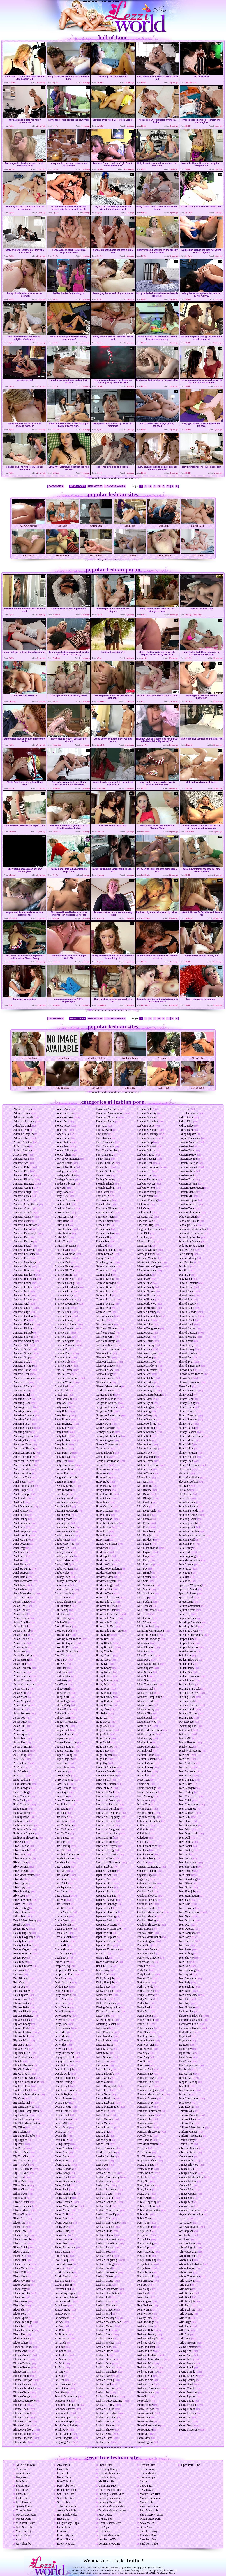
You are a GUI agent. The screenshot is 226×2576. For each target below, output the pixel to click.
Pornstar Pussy (145, 2114)
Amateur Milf (21, 1291)
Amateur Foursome (24, 1253)
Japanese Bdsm (105, 1887)
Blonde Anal (20, 2350)
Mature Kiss (144, 1373)
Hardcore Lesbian (106, 1572)
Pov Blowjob (144, 2135)
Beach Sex (19, 1924)
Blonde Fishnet (22, 2413)
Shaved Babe (186, 1295)
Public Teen (144, 2218)
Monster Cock (145, 1692)
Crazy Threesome (65, 1800)
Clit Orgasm (62, 1614)
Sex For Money (188, 1258)
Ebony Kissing (63, 2197)
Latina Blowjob (105, 2073)
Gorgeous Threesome (108, 1415)
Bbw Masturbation (24, 1874)
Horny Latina (103, 1676)
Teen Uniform (187, 2007)
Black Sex (19, 2305)
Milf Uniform (145, 1618)
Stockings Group (188, 1630)
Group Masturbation (107, 1460)
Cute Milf (60, 1899)
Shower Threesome (190, 1382)
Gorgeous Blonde (106, 1398)
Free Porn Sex (148, 2539)
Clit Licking (62, 1609)
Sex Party (184, 1266)
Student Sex (185, 1672)
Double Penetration (66, 2090)
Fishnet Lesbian (105, 1162)
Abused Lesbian (22, 1109)
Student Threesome (190, 1676)
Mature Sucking (146, 1456)
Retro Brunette (145, 2413)
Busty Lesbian (63, 1440)
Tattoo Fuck (185, 1729)
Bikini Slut (19, 2197)
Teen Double (186, 1841)
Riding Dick (186, 1121)
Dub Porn (163, 524)
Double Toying (63, 2094)
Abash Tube (197, 1057)
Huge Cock (102, 1725)
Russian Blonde (188, 1158)
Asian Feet (19, 1651)
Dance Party (62, 1961)
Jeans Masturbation (107, 1961)
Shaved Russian (188, 1353)
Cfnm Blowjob (63, 1489)
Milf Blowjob (145, 1498)
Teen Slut (184, 1961)
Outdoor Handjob (147, 1908)
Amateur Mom (21, 1295)
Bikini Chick (20, 2189)
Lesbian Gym (104, 2284)
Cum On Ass (62, 1821)
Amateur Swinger (23, 1365)
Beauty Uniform (22, 1965)
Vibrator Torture (188, 2152)
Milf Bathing (144, 1485)
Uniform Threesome (190, 2135)
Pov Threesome (146, 2156)
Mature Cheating (147, 1311)
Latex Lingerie (104, 2044)
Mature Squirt (145, 1444)
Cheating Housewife (66, 1510)
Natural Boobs (145, 1754)
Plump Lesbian (145, 2044)
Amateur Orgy (21, 1311)
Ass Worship (20, 1771)
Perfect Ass (143, 1982)
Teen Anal (184, 1754)
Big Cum (18, 2098)
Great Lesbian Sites (109, 2522)
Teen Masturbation (189, 1912)
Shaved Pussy (186, 1349)
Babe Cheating (21, 1796)
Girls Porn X (147, 2526)
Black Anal (19, 2218)
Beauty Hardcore (23, 1945)
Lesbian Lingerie (106, 2309)
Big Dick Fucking (23, 2119)
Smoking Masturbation (192, 1535)
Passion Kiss (144, 1978)
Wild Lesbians (187, 2309)
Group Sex (102, 1465)
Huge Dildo (102, 1734)
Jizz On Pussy (104, 1965)
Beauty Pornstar (22, 1953)
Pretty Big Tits (145, 2164)
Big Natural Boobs (24, 2135)
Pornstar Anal (145, 2069)
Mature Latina (145, 1382)
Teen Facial (185, 1845)
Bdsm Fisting (21, 1908)
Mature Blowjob (146, 1303)
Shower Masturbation (191, 1373)
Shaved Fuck (186, 1324)
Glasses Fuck (103, 1382)
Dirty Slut (60, 2044)
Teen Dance (185, 1821)
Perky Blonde (145, 1986)
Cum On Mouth (64, 1825)
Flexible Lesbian (105, 1187)
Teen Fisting (186, 1870)
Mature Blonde (145, 1299)
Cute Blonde (62, 1874)
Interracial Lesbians (107, 1833)
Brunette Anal (63, 1249)
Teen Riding (186, 1953)
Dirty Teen (61, 2048)
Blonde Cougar (22, 2396)
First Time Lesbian (107, 1150)
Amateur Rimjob (23, 1332)
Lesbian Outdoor (105, 2367)
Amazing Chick (22, 1419)
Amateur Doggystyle (25, 1233)
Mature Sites (147, 2502)
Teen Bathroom (187, 1771)
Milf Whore (144, 1622)
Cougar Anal (62, 1725)
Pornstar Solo (145, 2123)
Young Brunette (188, 2375)
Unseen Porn (62, 1057)
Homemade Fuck (106, 1609)
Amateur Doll (21, 1237)
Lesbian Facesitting (107, 2243)
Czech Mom (62, 1949)
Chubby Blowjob (64, 1543)
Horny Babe (103, 1634)
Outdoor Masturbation (150, 1912)
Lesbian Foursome (106, 2272)
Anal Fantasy (21, 1510)
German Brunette (106, 1287)
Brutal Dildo (62, 1390)
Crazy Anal (61, 1771)
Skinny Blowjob (188, 1415)
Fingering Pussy (105, 1121)
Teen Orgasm (186, 1920)
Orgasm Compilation (149, 1866)
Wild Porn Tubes (96, 1057)
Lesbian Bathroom (106, 2189)
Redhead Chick (146, 2342)
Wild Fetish (185, 2305)
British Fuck (62, 1224)
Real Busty (143, 2284)
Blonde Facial (21, 2408)
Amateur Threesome (25, 1378)
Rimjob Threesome (190, 1138)
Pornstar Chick (145, 2081)
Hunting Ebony (107, 2477)
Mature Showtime (150, 2498)
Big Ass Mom (21, 2040)
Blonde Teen (62, 1146)
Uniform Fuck (187, 2123)
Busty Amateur (63, 1398)
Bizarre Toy (20, 2214)
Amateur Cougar (23, 1208)
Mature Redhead (146, 1423)
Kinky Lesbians (105, 1990)
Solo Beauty (186, 1547)
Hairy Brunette (104, 1494)
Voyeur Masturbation (191, 2214)
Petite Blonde (145, 2015)
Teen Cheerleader (189, 1796)
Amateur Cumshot (23, 1216)
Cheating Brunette (65, 1502)
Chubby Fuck (62, 1547)
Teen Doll (184, 1837)
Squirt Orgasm (187, 1609)
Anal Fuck (19, 1527)
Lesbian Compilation (108, 2222)
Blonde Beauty (22, 2367)
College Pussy (63, 1709)
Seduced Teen (187, 1249)
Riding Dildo (186, 1125)
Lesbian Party (104, 2375)
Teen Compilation (189, 1804)
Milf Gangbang (146, 1531)
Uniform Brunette (189, 2114)
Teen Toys (184, 2003)
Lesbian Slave (104, 2437)
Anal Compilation (23, 1485)
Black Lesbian (21, 2264)
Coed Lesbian (62, 1676)
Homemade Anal (105, 1601)
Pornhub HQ (62, 554)
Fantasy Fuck (62, 2313)
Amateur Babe (21, 1166)
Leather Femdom (106, 2152)
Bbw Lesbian (21, 1866)
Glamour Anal (104, 1353)
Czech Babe (61, 1916)
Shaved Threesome (189, 1365)
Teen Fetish (185, 1858)
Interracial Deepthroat (108, 1812)
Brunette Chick (63, 1291)
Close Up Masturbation (68, 1638)
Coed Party (61, 1680)
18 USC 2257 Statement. (157, 2573)
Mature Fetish (145, 1340)
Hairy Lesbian (104, 1518)
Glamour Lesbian (106, 1361)
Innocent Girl (103, 1779)
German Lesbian (105, 1299)
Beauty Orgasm (22, 1949)
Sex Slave (184, 1270)
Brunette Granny (64, 1320)
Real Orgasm (144, 2301)
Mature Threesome (148, 1465)
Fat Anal (59, 2321)
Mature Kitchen (146, 1378)
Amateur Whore (22, 1386)
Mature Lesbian (146, 1386)
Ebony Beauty (63, 2164)
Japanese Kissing (106, 1916)
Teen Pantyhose (188, 1932)
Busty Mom (61, 1448)
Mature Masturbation (149, 1394)
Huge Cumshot (104, 1729)
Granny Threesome (107, 1444)
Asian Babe (20, 1614)
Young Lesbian (187, 2404)
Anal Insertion (21, 1535)
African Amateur (23, 1142)
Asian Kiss (19, 1672)
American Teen (22, 1477)
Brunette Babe (63, 1258)
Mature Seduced (146, 1431)
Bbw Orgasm (21, 1883)
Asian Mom (20, 1696)
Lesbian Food (104, 2268)
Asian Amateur (22, 1601)
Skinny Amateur (188, 1390)
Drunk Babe (62, 2102)
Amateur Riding (22, 1328)
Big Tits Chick (21, 2156)
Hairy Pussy (103, 1535)
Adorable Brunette (24, 1121)
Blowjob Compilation (67, 1158)
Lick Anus (143, 1204)
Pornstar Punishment (149, 2110)
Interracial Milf (105, 1837)
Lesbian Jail (103, 2297)
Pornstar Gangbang (148, 2090)
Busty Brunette (63, 1423)
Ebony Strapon (63, 2239)
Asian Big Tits (21, 1622)
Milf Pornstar (145, 1564)
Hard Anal (102, 1547)
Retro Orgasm (145, 2442)
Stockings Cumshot (190, 1622)
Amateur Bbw (21, 1171)
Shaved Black (186, 1307)
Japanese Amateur (106, 1870)
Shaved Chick (187, 1320)
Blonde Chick (21, 2392)
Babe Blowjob (21, 1787)
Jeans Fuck (102, 1957)
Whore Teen (186, 2272)
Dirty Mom (61, 2036)
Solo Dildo (185, 1551)
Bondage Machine (65, 1175)
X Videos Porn (148, 2535)
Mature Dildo (145, 1324)
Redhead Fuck (145, 2350)
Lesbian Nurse (104, 2346)
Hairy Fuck (102, 1502)
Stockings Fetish (188, 1626)
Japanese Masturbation (109, 1928)
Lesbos (144, 2481)
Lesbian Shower (105, 2429)
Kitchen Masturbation (108, 2011)
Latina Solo (102, 2135)
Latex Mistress (104, 2048)
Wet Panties (185, 2235)
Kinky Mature (104, 1994)
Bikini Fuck (20, 2193)
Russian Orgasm (188, 1200)
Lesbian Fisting (105, 2264)
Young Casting (187, 2379)
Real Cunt (143, 2292)
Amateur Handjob (23, 1270)
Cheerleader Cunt (65, 1531)
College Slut (62, 1713)
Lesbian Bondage (106, 2201)
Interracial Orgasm (106, 1845)
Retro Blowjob (145, 2408)
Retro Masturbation (148, 2425)
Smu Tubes (63, 2502)
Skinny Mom (186, 1448)
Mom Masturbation (148, 1663)
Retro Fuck (143, 2417)
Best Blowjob (21, 1978)
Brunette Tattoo (63, 1369)
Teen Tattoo (185, 1990)
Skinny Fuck (186, 1423)
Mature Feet (144, 1336)
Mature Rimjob (146, 1427)
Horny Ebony (104, 1667)
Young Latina (186, 2400)
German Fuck (104, 1295)
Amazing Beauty (23, 1407)
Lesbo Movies (148, 2473)
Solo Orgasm (186, 1564)
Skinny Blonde (187, 1411)
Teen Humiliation (189, 1895)
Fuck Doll (101, 1245)
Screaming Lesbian (190, 1237)
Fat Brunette (62, 2338)
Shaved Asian (186, 1291)
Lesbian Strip (145, 1142)
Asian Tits (19, 1742)
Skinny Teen (186, 1460)
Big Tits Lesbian (22, 2168)
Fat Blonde (61, 2334)
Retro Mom (144, 2437)
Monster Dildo (145, 1701)
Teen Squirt (185, 1974)
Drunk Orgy (61, 2127)
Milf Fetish (143, 1523)
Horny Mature (104, 1680)
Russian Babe (186, 1150)
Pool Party (143, 2057)
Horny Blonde (104, 1643)
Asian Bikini (20, 1626)
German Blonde (105, 1278)
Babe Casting (21, 1792)
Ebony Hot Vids (66, 2543)
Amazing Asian (22, 1398)
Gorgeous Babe (105, 1394)
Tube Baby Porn (66, 2506)
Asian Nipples (21, 1701)
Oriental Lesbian (146, 1883)
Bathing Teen (21, 1821)
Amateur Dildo (22, 1229)
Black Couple (21, 2251)
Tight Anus (185, 2040)
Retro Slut (184, 1109)
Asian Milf (19, 1692)
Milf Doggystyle (146, 1510)
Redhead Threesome (149, 2388)
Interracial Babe (105, 1796)
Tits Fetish (185, 2069)
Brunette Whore (64, 1382)
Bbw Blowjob (21, 1845)
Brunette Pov (62, 1349)
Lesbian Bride (104, 2206)
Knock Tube (197, 1086)
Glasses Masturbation (108, 1386)
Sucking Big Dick (189, 1692)
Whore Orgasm (187, 2268)
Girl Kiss (101, 1320)
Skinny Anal (186, 1394)
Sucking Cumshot (189, 1705)
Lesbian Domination (107, 2239)
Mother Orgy (144, 1738)
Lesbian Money (105, 2338)
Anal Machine (21, 1539)
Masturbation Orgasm (149, 1266)
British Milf (61, 1237)
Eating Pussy (62, 2143)
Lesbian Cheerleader (108, 2210)
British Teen (62, 1241)
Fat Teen (59, 2379)
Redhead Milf (145, 2363)
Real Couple (144, 2288)
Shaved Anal (186, 1287)
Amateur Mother (23, 1299)
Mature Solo (144, 1440)
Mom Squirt (144, 1680)
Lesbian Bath (103, 2185)
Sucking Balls (187, 1684)
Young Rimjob (187, 2408)
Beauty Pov (20, 1957)
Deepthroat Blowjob (66, 1970)
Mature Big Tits (146, 1295)
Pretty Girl (143, 2181)
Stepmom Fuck (187, 1618)
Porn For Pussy (148, 2531)
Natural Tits (144, 1775)
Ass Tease (19, 1767)
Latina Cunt (103, 2081)
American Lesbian (23, 1460)
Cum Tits (60, 1850)
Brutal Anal (61, 1386)
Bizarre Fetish (21, 2201)
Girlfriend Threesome (108, 1349)
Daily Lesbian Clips (109, 2489)
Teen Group (185, 1887)
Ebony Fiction (65, 2539)
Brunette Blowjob (65, 1278)
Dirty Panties (62, 2040)
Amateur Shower (23, 1336)
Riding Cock (186, 1117)
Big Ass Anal (20, 1999)
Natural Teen (144, 1771)
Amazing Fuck (21, 1423)
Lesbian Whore (146, 1187)
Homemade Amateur (108, 1597)
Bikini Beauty (21, 2185)
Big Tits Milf (20, 2172)
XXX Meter (147, 2522)
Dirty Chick (61, 2019)
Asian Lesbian (21, 1676)
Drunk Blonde (63, 2106)
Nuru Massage (145, 1796)
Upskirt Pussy (187, 2139)
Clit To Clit (61, 1622)
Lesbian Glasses (105, 2276)
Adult (28, 1086)
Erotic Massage (63, 2264)
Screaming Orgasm (190, 1241)
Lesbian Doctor (105, 2235)
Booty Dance (62, 1191)
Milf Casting (144, 1502)
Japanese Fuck (104, 1908)
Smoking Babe (187, 1502)
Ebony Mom (62, 2218)
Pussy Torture (145, 2272)
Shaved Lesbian (188, 1332)
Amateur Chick (22, 1195)
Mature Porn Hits (150, 2493)
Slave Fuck (185, 1469)
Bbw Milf (19, 1879)
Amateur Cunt (21, 1220)
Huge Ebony (103, 1738)
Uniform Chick (187, 2119)
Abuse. (172, 2573)
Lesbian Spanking (147, 1121)
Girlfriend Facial (105, 1332)
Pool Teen (143, 2065)
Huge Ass (101, 1717)
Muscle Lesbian (146, 1746)
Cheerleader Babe (65, 1527)
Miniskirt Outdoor (147, 1634)
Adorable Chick (22, 1125)
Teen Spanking (187, 1970)
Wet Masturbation (189, 2226)
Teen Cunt (184, 1816)
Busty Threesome (65, 1465)
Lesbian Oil (102, 2355)
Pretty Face (143, 2177)
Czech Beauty (63, 1920)
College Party (62, 1705)
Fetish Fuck (61, 2429)
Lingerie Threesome (148, 1229)
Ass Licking (20, 1763)
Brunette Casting (64, 1282)
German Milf (103, 1307)
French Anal (103, 1224)
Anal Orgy (19, 1547)
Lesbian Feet (103, 2251)
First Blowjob (104, 1129)
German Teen (103, 1311)
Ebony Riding (63, 2230)
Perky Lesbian (145, 1994)
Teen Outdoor (186, 1928)
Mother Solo (144, 1742)
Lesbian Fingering (106, 2259)
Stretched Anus (187, 1651)
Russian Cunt (186, 1175)
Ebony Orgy (62, 2226)
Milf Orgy (143, 1556)
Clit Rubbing (62, 1618)
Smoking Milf (187, 1539)
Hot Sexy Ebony (107, 2469)
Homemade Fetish (106, 1605)
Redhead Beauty (146, 2334)
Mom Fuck (143, 1659)
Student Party (186, 1667)
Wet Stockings (187, 2243)
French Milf (103, 1237)
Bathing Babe (21, 1816)
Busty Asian (62, 1407)
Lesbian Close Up (106, 2214)
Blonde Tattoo (63, 1142)
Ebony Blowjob (64, 2168)
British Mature (63, 1233)
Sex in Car (185, 1274)
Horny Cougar (104, 1655)
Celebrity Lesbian (65, 1485)
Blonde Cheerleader (24, 2388)
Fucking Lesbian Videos (112, 2498)
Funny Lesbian (104, 1253)
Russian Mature (188, 1191)
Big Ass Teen (21, 2048)
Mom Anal (143, 1643)
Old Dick (142, 1841)
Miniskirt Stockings (148, 1638)
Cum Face (60, 1812)
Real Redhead (145, 2305)
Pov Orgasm (144, 2152)
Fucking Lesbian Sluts (111, 2493)
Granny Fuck (103, 1423)
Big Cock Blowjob (24, 2077)
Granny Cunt (103, 1419)
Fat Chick (60, 2342)
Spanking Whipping (190, 1585)
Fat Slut (59, 2375)
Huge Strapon (104, 1754)
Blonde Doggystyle (24, 2400)
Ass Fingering (21, 1750)
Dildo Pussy (62, 1986)
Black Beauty (21, 2235)
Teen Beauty (186, 1775)
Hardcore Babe (104, 1560)
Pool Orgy (143, 2052)
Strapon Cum (186, 1638)
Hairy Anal (102, 1473)
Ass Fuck (18, 1758)
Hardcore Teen (104, 1593)
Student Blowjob (188, 1659)
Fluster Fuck (197, 524)
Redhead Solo (145, 2379)
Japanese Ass (103, 1879)
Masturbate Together (149, 1262)
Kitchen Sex (103, 2015)
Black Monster (21, 2280)
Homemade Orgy (106, 1622)
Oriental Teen (145, 1887)
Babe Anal (19, 1775)
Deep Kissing (62, 1965)
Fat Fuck (60, 2346)
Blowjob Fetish (63, 1162)
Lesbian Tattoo (145, 1154)
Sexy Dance (185, 1278)
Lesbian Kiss (103, 2301)
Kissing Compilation (108, 2007)
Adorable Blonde (23, 1117)
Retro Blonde (145, 2404)
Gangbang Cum (105, 1262)
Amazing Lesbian (23, 1427)
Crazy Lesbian (63, 1787)
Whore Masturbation (190, 2264)
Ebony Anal (61, 2152)
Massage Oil (144, 1245)
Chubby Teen (62, 1576)
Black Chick (20, 2247)
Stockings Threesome (191, 1634)
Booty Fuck (61, 1195)
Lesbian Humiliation (108, 2292)
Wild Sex (184, 2330)
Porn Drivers (130, 554)
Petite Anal (143, 2007)
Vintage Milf (186, 2185)
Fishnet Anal (103, 1158)
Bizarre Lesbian (22, 2206)
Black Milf (19, 2272)
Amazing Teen (21, 1440)
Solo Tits (184, 1576)
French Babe (103, 1229)
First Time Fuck (105, 1146)
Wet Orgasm (186, 2230)
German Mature (105, 1303)
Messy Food (144, 1477)
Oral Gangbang (146, 1858)
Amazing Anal (21, 1394)
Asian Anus (20, 1609)
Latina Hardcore (105, 2098)
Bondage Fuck (63, 1171)
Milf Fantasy (144, 1518)
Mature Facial (145, 1332)
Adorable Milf (21, 1129)
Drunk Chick (62, 2114)
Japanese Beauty (105, 1891)
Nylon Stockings (146, 1816)
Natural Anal (144, 1750)
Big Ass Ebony (22, 2023)
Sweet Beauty (186, 1721)
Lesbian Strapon (146, 1138)
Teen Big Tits (186, 1779)
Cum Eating (61, 1808)
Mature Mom (145, 1398)
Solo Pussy (185, 1568)
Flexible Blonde (105, 1183)
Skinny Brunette (188, 1419)
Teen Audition (187, 1763)
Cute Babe (61, 1870)
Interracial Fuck (105, 1825)
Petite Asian (144, 2011)
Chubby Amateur (64, 1535)
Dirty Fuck (61, 2023)
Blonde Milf (20, 2442)
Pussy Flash (144, 2230)
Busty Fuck (61, 1431)
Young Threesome (189, 2429)
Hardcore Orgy (104, 1585)
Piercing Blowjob (147, 2036)
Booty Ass (60, 1187)
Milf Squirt (143, 1589)
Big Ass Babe (21, 2007)
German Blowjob (106, 1282)
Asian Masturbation (24, 1684)
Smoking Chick (188, 1518)
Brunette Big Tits (64, 1270)
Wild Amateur (187, 2280)
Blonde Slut (61, 1129)
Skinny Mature (187, 1440)
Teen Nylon (185, 1916)
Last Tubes (28, 554)
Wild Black (185, 2297)
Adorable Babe (22, 1113)
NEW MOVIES (95, 486)
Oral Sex (142, 1862)
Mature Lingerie (146, 1390)
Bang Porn (130, 524)
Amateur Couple (22, 1212)
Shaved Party (186, 1344)
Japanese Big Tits (106, 1895)
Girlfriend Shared (106, 1344)
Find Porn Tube (149, 2543)
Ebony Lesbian (63, 2201)
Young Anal (185, 2350)
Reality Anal (144, 2309)
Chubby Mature (64, 1560)
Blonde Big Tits (22, 2371)
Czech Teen (61, 1957)
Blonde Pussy (62, 1125)
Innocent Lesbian (106, 1783)
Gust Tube (130, 1086)
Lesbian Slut (103, 2442)
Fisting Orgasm (105, 1179)
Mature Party (144, 1415)
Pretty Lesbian (145, 2185)
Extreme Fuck (63, 2288)
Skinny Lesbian (188, 1431)
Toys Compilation (189, 2098)
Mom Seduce (145, 1672)
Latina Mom (103, 2114)
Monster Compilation (149, 1696)
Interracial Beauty (106, 1800)
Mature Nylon (145, 1402)
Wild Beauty (186, 2292)
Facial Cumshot (64, 2301)
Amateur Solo (21, 1344)
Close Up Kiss (63, 1634)
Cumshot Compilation (67, 1854)
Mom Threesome (147, 1684)
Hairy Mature (104, 1527)
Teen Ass (184, 1758)
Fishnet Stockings (106, 1171)
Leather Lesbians (106, 2156)
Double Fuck (62, 2086)
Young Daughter (188, 2392)
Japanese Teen (104, 1945)
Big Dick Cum (21, 2114)
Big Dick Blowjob (23, 2106)
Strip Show (185, 1655)
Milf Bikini (143, 1494)
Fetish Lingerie (63, 2437)
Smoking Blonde (188, 1510)
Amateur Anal (21, 1158)
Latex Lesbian (104, 2040)
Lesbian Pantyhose (106, 2371)
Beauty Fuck (20, 1941)
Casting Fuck (62, 1473)
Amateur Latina (22, 1282)
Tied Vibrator (186, 2032)
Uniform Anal (187, 2110)
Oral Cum (143, 1850)
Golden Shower (105, 1390)
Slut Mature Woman (151, 2514)
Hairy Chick (103, 1498)
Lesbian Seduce (105, 2421)
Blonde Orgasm (64, 1113)
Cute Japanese (63, 1887)
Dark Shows (64, 2526)
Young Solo (185, 2421)
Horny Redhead (105, 1701)
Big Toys (18, 2177)
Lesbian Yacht (145, 1195)
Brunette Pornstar (65, 1344)
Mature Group (145, 1357)
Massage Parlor (146, 1253)
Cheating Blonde (64, 1498)
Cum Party (61, 1841)
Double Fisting (63, 2081)
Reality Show (145, 2313)
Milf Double (144, 1514)
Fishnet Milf (103, 1166)
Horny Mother (104, 1692)
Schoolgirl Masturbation (193, 1229)
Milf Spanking (145, 1585)
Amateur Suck (21, 1361)
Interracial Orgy (105, 1850)
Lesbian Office (104, 2350)
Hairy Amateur (104, 1469)
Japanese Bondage (106, 1903)
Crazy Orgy (61, 1792)
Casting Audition (64, 1469)
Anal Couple (20, 1489)
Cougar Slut (61, 1738)
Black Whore (21, 2342)
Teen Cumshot (187, 1812)
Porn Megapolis (149, 2510)
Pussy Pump (144, 2255)
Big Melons (20, 2131)
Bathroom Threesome (25, 1837)
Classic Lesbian (64, 1593)
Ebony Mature (63, 2210)
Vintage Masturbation (191, 2177)
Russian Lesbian (188, 1183)
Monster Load (145, 1705)
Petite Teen (143, 2032)
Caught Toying (63, 1481)
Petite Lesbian (145, 2028)
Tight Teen (185, 2061)
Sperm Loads (186, 1597)
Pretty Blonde (145, 2168)
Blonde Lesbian (22, 2433)
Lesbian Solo (144, 1109)
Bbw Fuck (19, 1854)
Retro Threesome (188, 1113)
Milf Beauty (144, 1489)
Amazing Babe (22, 1402)
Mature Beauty (145, 1287)
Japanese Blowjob (106, 1899)
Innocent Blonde (105, 1771)
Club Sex (60, 1663)
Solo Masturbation (189, 1560)
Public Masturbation (149, 2210)
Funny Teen (102, 1258)
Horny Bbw (102, 1638)
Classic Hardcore (64, 1589)
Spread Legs (186, 1601)
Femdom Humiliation (67, 2404)
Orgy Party (143, 1879)
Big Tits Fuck (21, 2164)
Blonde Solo (62, 1133)
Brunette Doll (62, 1307)
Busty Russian (63, 1456)
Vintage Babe (186, 2160)
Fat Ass (59, 2326)
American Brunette (24, 1452)
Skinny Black (186, 1407)
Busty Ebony (62, 1427)
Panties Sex (144, 1945)
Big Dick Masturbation (26, 2123)
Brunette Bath (63, 1262)
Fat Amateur (62, 2317)
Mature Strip (144, 1452)
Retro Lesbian (145, 2421)
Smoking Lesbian (189, 1531)
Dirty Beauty (62, 2007)
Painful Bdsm (145, 1928)
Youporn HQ (163, 1057)
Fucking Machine (106, 1249)
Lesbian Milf (103, 2330)
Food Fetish (103, 1191)
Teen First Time (188, 1866)
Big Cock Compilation (26, 2081)
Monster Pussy (145, 1709)
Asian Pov (19, 1717)
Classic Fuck (62, 1585)
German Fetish (104, 1291)
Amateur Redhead (23, 1324)
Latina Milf (102, 2110)
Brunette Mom (63, 1336)
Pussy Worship (145, 2276)
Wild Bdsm (185, 2288)
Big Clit (17, 2061)
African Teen (20, 1154)
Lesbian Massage (106, 2317)
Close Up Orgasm (65, 1643)
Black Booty (20, 2243)
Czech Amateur (63, 1912)
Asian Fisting (21, 1659)
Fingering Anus (63, 2442)
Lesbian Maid (104, 2313)
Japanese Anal (104, 1874)
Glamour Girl (104, 1357)
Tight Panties (186, 2052)
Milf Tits (142, 1614)
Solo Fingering (187, 1556)
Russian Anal (186, 1146)
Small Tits (184, 1498)
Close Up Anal (63, 1626)
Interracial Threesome (108, 1862)
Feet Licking (62, 2388)
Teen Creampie (187, 1808)
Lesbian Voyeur (146, 1183)
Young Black (186, 2367)
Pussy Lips (143, 2247)
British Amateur (64, 1216)
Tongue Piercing (188, 2081)
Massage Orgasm (147, 1249)
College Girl (62, 1696)
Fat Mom (60, 2367)
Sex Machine (186, 1262)
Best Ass (18, 1974)
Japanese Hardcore (106, 1912)
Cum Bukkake (63, 1804)
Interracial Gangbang (108, 1829)
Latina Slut (102, 2131)
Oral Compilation (147, 1845)
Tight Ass (184, 2044)
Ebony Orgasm (63, 2222)
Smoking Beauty (188, 1506)
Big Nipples (20, 2139)
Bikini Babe (20, 2181)
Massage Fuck (145, 1241)
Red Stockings (145, 2321)
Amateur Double (23, 1241)
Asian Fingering (22, 1655)
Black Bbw (19, 2230)
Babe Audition (21, 1779)
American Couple (23, 1456)
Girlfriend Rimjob (106, 1340)
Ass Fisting (19, 1754)
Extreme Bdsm (63, 2284)
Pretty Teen (143, 2193)
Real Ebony (144, 2297)
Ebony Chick (62, 2177)
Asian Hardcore (22, 1667)
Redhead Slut (145, 2375)
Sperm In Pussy (188, 1593)
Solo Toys (184, 1580)
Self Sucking (186, 1253)
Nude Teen (143, 1779)
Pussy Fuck (143, 2235)
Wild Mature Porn (150, 2518)
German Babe (104, 1274)
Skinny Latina (187, 1427)
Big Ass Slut (20, 2044)
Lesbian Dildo (104, 2230)
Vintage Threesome (190, 2210)
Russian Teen (186, 1208)
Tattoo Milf (185, 1738)
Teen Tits (184, 1999)
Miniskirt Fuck (145, 1626)
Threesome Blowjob (190, 2015)
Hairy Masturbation (107, 1523)
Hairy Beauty (103, 1485)
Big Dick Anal (21, 2102)
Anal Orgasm (21, 1543)
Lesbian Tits (144, 1171)
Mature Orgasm (146, 1407)
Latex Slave (103, 2052)
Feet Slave (61, 2392)
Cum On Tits (62, 1833)
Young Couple (187, 2388)
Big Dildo (19, 2127)
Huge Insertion (104, 1746)
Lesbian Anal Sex (106, 2172)
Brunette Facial (63, 1311)
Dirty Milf (60, 2032)
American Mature (23, 1465)
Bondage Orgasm (65, 1179)
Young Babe (186, 2359)
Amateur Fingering (24, 1249)
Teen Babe (185, 1767)
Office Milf (143, 1825)
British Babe (62, 1220)
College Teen (62, 1717)
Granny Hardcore (106, 1427)
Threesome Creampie (191, 2019)
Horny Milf (102, 1684)
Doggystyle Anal (64, 2057)
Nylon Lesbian (145, 1812)
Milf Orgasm (144, 1551)
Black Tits (19, 2334)
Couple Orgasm (64, 1758)
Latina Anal (102, 2061)
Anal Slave (19, 1564)
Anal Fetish (20, 1514)
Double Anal (62, 2065)
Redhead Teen (145, 2384)
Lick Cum (143, 1208)
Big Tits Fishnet (22, 2160)
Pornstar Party (145, 2106)
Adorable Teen (21, 1138)
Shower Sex (185, 1378)
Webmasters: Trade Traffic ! (113, 2560)
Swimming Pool (188, 1725)
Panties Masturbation (149, 1936)
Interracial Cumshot (107, 1808)
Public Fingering (146, 2201)
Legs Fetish (102, 2160)
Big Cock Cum (22, 2086)
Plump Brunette (146, 2040)
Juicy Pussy (102, 1970)
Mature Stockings (147, 1448)
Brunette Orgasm (64, 1340)
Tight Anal (185, 2036)
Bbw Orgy (19, 1887)
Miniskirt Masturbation (150, 1630)
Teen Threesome (188, 1994)
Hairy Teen (102, 1539)
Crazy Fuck (61, 1783)
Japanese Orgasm (106, 1936)
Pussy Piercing (145, 2251)
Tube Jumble (197, 554)
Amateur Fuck (21, 1258)
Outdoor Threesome (148, 1924)
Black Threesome (23, 2330)
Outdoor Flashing (147, 1899)
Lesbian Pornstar (105, 2388)
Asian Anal (19, 1605)
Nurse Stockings (146, 1787)
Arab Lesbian (21, 1597)
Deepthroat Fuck (64, 1974)
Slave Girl (184, 1473)
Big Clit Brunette (23, 2065)
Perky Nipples (145, 1999)
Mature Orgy (144, 1411)
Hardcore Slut (104, 1589)
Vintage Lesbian (188, 2172)
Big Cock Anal (21, 2073)
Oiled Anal (143, 1833)
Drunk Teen (61, 2139)
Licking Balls (145, 1212)
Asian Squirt (20, 1734)
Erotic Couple (63, 2259)
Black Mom (20, 2276)
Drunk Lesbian (63, 2119)
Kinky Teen (102, 1999)
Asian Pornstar (21, 1713)
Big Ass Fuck (21, 2028)
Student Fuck (186, 1663)
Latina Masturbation (107, 2106)
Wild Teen (184, 2338)
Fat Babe (60, 2330)
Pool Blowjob (145, 2048)
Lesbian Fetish (104, 2255)
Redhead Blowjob (147, 2338)
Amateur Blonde (22, 1175)
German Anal (103, 1270)
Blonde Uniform (64, 1150)
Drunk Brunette (64, 2110)
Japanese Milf (104, 1932)
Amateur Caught (22, 1191)
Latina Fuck (103, 2090)
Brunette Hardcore (65, 1324)
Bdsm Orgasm (21, 1912)
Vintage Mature (188, 2181)
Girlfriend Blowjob (107, 1328)
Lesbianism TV (107, 2539)
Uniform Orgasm (188, 2131)
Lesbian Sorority (146, 1113)
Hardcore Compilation (109, 1568)
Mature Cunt (144, 1320)
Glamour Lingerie (106, 1365)
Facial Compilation (66, 2297)
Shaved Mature (187, 1336)
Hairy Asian (103, 1477)
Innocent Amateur (106, 1767)
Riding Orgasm (187, 1133)
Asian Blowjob (22, 1630)
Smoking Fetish (188, 1523)
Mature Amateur (146, 1270)
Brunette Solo (62, 1361)
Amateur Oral (21, 1303)
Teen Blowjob (187, 1787)
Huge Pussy (103, 1750)
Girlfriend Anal (105, 1324)
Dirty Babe (61, 2003)
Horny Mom (103, 1688)
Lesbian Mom (104, 2334)
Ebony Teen (61, 2243)
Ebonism (62, 2531)
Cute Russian (62, 1903)
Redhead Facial (146, 2346)
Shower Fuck (186, 1369)
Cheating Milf (63, 1514)
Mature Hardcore (147, 1365)
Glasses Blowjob (105, 1378)
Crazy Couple (62, 1775)
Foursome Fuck (105, 1212)
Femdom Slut (62, 2413)
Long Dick (143, 1233)
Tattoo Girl (185, 1734)
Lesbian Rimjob (105, 2408)
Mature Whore (145, 1473)
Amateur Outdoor (23, 1316)
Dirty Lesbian (62, 2028)
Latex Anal (102, 2028)
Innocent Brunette (106, 1775)
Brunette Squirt (63, 1365)
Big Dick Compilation (26, 2110)
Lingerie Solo (145, 1220)
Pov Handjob (144, 2139)
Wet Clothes (186, 2222)
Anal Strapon (21, 1572)
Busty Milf (61, 1444)
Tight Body (185, 2048)
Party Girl (143, 1970)
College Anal (62, 1688)
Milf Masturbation (147, 1547)
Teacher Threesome (190, 1750)
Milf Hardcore (145, 1539)
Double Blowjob (64, 2069)
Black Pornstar (21, 2292)
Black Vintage (21, 2338)
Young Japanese (188, 2396)
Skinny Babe (186, 1398)
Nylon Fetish (144, 1808)
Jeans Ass (101, 1953)
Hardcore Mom (105, 1576)
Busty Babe (61, 1411)
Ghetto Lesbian (105, 1316)
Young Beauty (187, 2363)
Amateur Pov (21, 1320)
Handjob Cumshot (106, 1543)
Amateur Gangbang (24, 1262)
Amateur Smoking (23, 1340)
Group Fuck (103, 1456)
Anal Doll (19, 1502)
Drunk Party (62, 2131)
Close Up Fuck (63, 1630)
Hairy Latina (103, 1514)
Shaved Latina (187, 1328)
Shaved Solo (186, 1357)
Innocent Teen (104, 1787)
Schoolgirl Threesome (191, 1233)
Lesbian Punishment (107, 2396)
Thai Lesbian (186, 2011)
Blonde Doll (20, 2404)
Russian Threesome (190, 1212)
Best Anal (19, 1970)
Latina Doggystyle (106, 2086)
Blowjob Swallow (65, 1166)
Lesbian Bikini (104, 2197)
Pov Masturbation (147, 2143)
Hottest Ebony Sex (109, 2473)
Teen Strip (184, 1982)
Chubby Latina (63, 1551)
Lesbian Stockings (147, 1133)
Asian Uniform (22, 1746)
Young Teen (185, 2425)
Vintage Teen (186, 2206)
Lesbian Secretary (106, 2417)
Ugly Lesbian (186, 2106)
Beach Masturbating (24, 1920)
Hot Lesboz (105, 2531)
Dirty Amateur (63, 1994)
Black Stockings (22, 2321)
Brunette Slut (62, 1357)
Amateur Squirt (22, 1349)
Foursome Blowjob (107, 1208)
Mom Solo (143, 1676)
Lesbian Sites (147, 2464)
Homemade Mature (107, 1618)
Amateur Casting (23, 1187)
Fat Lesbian (61, 2355)
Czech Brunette (63, 1928)
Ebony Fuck (62, 2189)
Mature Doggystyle (148, 1328)
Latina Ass (102, 2065)
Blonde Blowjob (22, 2379)
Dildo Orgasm (63, 1982)
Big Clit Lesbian (22, 2069)
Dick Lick (60, 1978)
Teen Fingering (187, 1862)
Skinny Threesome (189, 1465)
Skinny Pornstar (188, 1452)
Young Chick (186, 2384)
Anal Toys (19, 1585)
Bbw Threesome (22, 1899)
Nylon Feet (143, 1804)
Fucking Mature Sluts (110, 2502)
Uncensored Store (28, 1057)
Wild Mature (186, 2313)
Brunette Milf (62, 1332)
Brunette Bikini (63, 1274)
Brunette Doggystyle (67, 1303)
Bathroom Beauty (23, 1825)
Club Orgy (61, 1655)
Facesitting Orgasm (66, 2292)
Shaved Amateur (188, 1282)
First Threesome (105, 1142)
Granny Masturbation (108, 1436)
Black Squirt (20, 2317)
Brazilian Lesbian (65, 1208)
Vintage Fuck (186, 2168)
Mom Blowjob (145, 1647)
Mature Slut (144, 1436)
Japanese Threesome (108, 1949)
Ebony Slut (61, 2235)
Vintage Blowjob (188, 2164)
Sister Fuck (185, 1386)
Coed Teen (61, 1684)
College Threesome (66, 1721)
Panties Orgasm (146, 1941)
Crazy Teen (61, 1796)
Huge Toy (101, 1763)
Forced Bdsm (103, 1204)
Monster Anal (145, 1688)
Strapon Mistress (188, 1647)
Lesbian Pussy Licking (109, 2400)
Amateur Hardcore (24, 1274)
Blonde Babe (20, 2359)
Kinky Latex (103, 1986)
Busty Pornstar (63, 1452)
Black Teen (19, 2326)
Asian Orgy (20, 1709)
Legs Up (101, 2168)
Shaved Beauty (187, 1303)
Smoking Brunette (189, 1514)
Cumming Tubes (107, 2485)
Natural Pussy (145, 1767)
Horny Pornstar (105, 1696)
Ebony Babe (62, 2156)
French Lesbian (105, 1233)
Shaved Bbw (186, 1299)
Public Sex (143, 2214)
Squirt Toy (185, 1614)
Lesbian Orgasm (105, 2359)
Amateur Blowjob (23, 1179)
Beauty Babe (20, 1928)
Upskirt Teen (186, 2143)
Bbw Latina (20, 1862)
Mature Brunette (146, 1307)
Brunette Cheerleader (67, 1287)
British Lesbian (63, 1229)
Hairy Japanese (104, 1510)
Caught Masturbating (67, 1477)
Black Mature (21, 2268)
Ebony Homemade (65, 2193)
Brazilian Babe (63, 1204)
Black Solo (19, 2313)
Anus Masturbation (24, 1593)
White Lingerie (187, 2247)
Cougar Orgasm (64, 1734)
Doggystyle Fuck (64, 2061)
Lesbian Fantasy (105, 2247)
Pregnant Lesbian (147, 2160)
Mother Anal (144, 1717)
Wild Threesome (188, 2342)
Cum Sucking (62, 1845)
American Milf (22, 1469)
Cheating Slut (62, 1523)
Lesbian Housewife (107, 2288)
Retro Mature (145, 2429)
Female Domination (66, 2396)
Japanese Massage (106, 1924)
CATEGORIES (56, 486)
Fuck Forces (96, 554)
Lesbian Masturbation (108, 2321)
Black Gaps (63, 2518)
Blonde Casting (22, 2384)
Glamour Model (105, 1369)
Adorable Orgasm (23, 1133)
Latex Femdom (104, 2036)
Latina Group (103, 2094)
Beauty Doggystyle (24, 1936)
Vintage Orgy (186, 2197)
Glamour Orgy (104, 1373)
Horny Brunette (105, 1647)
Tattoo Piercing (187, 1742)
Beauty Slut (20, 1961)
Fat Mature (61, 2359)
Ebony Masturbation (66, 2206)
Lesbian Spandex (147, 1117)
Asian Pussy (20, 1721)
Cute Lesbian (62, 1895)
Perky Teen (143, 2003)
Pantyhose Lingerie (148, 1957)
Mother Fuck (144, 1725)
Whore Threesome (189, 2276)
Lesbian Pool (103, 2384)
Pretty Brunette (146, 2172)
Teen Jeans (185, 1899)
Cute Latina (61, 1891)
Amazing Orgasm (23, 1436)
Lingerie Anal (145, 1216)
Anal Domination (23, 1506)
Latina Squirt (103, 2139)
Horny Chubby (104, 1651)
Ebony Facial (62, 2185)
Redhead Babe (145, 2330)
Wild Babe (185, 2284)
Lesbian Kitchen (105, 2305)
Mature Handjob (146, 1361)
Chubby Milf (62, 1564)
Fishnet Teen (103, 1175)
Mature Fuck (144, 1349)
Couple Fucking (64, 1750)
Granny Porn (105, 2518)
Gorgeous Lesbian (106, 1407)
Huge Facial (103, 1742)
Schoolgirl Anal (188, 1216)
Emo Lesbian (62, 2251)
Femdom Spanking (65, 2417)
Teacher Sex (186, 1746)
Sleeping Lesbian (189, 1481)
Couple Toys (62, 1767)
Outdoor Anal (145, 1891)
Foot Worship (104, 1200)
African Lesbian (22, 1150)
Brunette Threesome (66, 1378)
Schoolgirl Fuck (188, 1224)
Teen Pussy (185, 1949)
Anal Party (19, 1556)
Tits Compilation (188, 2065)
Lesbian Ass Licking (108, 2177)
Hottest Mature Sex (109, 2535)
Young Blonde (187, 2371)
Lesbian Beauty (105, 2193)
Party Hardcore (146, 1974)
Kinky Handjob (105, 1982)
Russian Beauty (188, 1154)
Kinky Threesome (106, 2003)
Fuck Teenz (105, 2514)
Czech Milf (61, 1945)
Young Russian (187, 2413)
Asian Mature (21, 1688)
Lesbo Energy (148, 2469)
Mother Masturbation (149, 1729)
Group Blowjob (105, 1452)
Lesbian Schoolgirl (107, 2413)
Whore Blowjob (188, 2255)
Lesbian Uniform (147, 1179)
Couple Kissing (63, 1754)
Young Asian (186, 2355)
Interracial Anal (105, 1792)
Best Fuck (19, 1986)
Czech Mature (63, 1941)
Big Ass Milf (20, 2036)
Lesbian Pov (103, 2392)
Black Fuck (19, 2259)
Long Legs (143, 1237)
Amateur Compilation (25, 1204)
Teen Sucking (186, 1986)
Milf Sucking (145, 1601)
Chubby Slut (62, 1572)
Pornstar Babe (145, 2073)
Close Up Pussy (64, 1647)
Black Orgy (20, 2288)
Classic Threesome (65, 1601)
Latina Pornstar (105, 2127)
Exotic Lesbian (63, 2276)
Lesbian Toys (145, 1175)
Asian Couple (21, 1638)
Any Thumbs (62, 1086)
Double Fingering (65, 2077)
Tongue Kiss (186, 2077)
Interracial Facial (106, 1821)
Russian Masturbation (191, 1187)
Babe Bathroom (22, 1783)
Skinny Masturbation (191, 1436)
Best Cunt (19, 1982)
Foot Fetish (102, 1195)
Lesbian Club (103, 2218)
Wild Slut (184, 2334)
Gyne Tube (163, 1086)
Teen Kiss (184, 1903)
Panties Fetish (145, 1932)
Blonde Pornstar (64, 1117)
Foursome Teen (105, 1216)
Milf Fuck (143, 1527)
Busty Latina (62, 1436)
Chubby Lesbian (64, 1556)
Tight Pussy (185, 2057)
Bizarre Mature (22, 2210)
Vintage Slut (186, 2201)
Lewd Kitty (146, 2485)
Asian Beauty (21, 1618)
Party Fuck (143, 1965)
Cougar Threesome (66, 1742)
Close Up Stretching (66, 1651)
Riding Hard (186, 1129)
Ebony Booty (62, 2172)
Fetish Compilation (66, 2425)
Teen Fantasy (186, 1850)
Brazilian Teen (63, 1212)
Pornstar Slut (144, 2119)
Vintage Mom (186, 2189)
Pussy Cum (143, 2222)
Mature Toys (144, 1469)
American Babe (22, 1444)
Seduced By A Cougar (191, 1245)
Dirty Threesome (64, 2052)
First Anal (101, 1125)
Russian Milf (186, 1195)
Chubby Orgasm (64, 1568)
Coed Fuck (61, 1672)
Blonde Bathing (22, 2363)
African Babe (21, 1146)
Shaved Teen (186, 1361)
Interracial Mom (105, 1841)
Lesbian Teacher (146, 1158)
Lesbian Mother (105, 2342)
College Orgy (62, 1701)
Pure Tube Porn (66, 2485)
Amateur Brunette (23, 1183)
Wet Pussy (185, 2239)
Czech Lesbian (63, 1936)
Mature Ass (143, 1278)
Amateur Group (22, 1266)
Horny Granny (104, 1672)
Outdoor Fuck (145, 1903)
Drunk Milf (61, 2123)
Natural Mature (146, 1763)
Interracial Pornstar (107, 1854)
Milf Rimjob (144, 1572)
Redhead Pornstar (147, 2371)
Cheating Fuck (63, 1506)
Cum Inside (61, 1816)
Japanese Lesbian (106, 1920)
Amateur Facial (22, 1245)
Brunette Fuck (63, 1316)
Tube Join (62, 524)
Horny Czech (103, 1659)
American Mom (22, 1473)
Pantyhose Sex (145, 1961)
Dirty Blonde (62, 2011)
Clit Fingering (63, 1605)
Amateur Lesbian (23, 1287)
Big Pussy (19, 2148)
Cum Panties (62, 1837)
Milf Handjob (145, 1535)
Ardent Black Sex (67, 2510)
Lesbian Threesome (148, 1166)
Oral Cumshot (145, 1854)
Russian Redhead (189, 1204)
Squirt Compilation (190, 1605)
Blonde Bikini (21, 2375)
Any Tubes (96, 1086)
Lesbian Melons (105, 2326)
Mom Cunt (143, 1651)
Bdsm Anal (19, 1903)
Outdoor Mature (146, 1916)
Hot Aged (104, 2526)
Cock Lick (61, 1667)
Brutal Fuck (61, 1394)
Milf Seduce (144, 1576)
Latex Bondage (104, 2032)
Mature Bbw (144, 1282)
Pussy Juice (144, 2239)
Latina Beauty (104, 2069)
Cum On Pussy (63, 1829)
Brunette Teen (63, 1373)
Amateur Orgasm (23, 1307)
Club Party (61, 1659)
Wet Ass (183, 2218)
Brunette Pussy (63, 1353)
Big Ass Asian (21, 2003)
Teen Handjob (187, 1891)
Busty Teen (61, 1460)
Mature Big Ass (146, 1291)
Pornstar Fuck (145, 2086)
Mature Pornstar (146, 1419)
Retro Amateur (145, 2392)
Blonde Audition (22, 2355)
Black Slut (19, 2309)
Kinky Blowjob (105, 1978)
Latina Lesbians (105, 2102)
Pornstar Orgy (145, 2102)
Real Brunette (145, 2280)
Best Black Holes (67, 2514)
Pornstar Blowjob (147, 2077)
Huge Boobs (103, 1721)
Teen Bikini (185, 1783)
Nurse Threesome (147, 1792)
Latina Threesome (106, 2148)
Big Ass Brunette (23, 2015)
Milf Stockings (145, 1593)
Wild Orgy (185, 2321)
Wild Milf (184, 2317)
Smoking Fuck (187, 1527)
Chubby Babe (62, 1539)
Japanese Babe (104, 1883)
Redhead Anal (145, 2326)
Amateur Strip (21, 1357)
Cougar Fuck (62, 1729)
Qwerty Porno (163, 554)
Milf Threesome (146, 1609)
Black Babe (20, 2226)
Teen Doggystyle (188, 1833)
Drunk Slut (61, 2135)
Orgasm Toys (145, 1874)
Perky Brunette (145, 1990)
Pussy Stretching (146, 2259)
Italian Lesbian (104, 1866)
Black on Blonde (23, 2346)
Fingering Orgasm (106, 1117)
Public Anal (144, 2197)
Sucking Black (187, 1696)
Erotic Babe (61, 2255)
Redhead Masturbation (150, 2359)
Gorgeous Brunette (107, 1402)
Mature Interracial (147, 1369)
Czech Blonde (63, 1924)
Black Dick (19, 2255)
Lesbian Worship (147, 1191)
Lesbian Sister (104, 2433)
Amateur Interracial (24, 1278)
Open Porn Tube (190, 2464)
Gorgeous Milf (104, 1411)
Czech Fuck (61, 1932)
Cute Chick (61, 1883)
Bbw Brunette (21, 1850)
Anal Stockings (22, 1568)
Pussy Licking (145, 2243)
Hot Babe (101, 1713)
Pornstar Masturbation (150, 2094)
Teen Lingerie (187, 1908)
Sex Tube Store (66, 2498)
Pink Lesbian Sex (150, 2506)
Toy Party (184, 2094)
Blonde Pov (61, 1121)
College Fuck (62, 1692)
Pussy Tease (144, 2268)
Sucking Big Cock (189, 1688)
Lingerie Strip (145, 1224)
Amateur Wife (21, 1390)
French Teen (103, 1241)
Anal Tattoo (20, 1576)
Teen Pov (184, 1945)
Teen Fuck (185, 1874)
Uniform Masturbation (191, 2127)
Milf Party (143, 1560)
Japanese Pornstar (106, 1941)
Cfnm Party (61, 1494)
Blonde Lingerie (22, 2437)
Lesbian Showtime (109, 2543)
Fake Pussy (61, 2305)
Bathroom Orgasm (23, 1833)
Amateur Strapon (23, 1353)
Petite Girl (143, 2023)
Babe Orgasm (21, 1804)
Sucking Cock (187, 1701)
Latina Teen (102, 2143)
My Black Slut (106, 2481)
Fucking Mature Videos (112, 2506)
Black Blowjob (22, 2239)
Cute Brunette (63, 1879)
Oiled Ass (143, 1837)
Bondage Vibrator (65, 1183)
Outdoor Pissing (146, 1920)
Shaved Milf (186, 1340)
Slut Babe (184, 1485)
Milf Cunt (143, 1506)
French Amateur (105, 1220)
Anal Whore (20, 1589)
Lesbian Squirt (145, 1125)
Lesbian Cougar (105, 2226)
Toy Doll (184, 2086)
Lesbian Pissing (105, 2379)
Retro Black (144, 2400)
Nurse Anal (143, 1783)
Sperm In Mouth (188, 1589)
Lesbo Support (148, 2477)
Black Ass (19, 2222)
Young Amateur (188, 2346)
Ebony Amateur (64, 2148)
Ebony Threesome (65, 2247)
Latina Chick (103, 2077)
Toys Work (185, 2102)
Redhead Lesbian (147, 2355)
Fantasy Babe (62, 2309)
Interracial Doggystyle (109, 1816)
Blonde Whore (63, 1154)
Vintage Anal (186, 2156)
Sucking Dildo (187, 1709)
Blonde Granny (22, 2425)
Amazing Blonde (23, 1411)
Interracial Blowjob (107, 1804)
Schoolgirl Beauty (189, 1220)
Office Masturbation (149, 1821)
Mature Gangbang (147, 1353)
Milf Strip (143, 1597)
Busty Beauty (62, 1415)
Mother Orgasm (146, 1734)
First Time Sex (104, 1154)
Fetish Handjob (63, 2433)
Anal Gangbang (22, 1531)
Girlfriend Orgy (105, 1336)
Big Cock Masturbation (26, 2094)
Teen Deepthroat (188, 1825)
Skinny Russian (188, 1456)
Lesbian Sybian (146, 1150)
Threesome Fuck (188, 2023)
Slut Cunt (184, 1489)
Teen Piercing (186, 1941)
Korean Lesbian (105, 2019)
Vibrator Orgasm (188, 2148)
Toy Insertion (186, 2090)
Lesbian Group (104, 2280)
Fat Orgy (60, 2371)
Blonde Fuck (20, 2417)
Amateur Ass (20, 1162)
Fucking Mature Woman (112, 2510)
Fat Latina (60, 2350)
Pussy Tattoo (144, 2264)
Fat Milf (59, 2363)
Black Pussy (20, 2301)
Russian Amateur (188, 1142)
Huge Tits (101, 1758)
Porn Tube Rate (66, 2481)
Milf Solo (142, 1580)
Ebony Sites (105, 2464)
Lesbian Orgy (104, 2363)
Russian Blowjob (188, 1162)
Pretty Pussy (144, 2189)
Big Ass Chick (21, 2019)
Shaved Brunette (188, 1316)
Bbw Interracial (22, 1858)
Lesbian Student (146, 1146)
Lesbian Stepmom (147, 1129)
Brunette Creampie (65, 1299)
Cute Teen (60, 1908)
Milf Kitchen (144, 1543)
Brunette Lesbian (64, 1328)
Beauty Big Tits (22, 1932)
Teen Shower (186, 1957)
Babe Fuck (19, 1800)
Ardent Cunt (96, 524)
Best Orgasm (20, 1994)
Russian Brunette (188, 1166)
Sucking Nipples (188, 1713)
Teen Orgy (185, 1924)
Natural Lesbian (146, 1758)
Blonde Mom (62, 1109)
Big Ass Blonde (22, 2011)
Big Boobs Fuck (22, 2057)
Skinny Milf (186, 1444)
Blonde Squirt (63, 1138)
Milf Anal (143, 1481)
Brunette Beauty (64, 1266)
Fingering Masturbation (109, 1113)
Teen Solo (184, 1965)
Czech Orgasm (63, 1953)
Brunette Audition (65, 1253)
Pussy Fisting (145, 2226)
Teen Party (185, 1936)
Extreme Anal (62, 2280)
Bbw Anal (19, 1841)
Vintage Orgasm (188, 2193)
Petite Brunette (145, 2019)
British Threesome (65, 1245)
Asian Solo (19, 1729)
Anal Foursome (22, 1523)
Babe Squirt (20, 1808)
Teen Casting (186, 1792)
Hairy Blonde (104, 1489)
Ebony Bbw (61, 2160)
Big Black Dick (22, 2052)
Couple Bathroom (65, 1746)
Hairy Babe (102, 1481)
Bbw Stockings (22, 1891)
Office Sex (143, 1829)
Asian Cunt (19, 1643)
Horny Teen (102, 1709)
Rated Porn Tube (67, 2489)
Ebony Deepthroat (65, 2181)
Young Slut (185, 2417)
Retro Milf (143, 2433)
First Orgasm (103, 1138)
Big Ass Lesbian (22, 2032)
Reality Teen (144, 2317)
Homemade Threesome (109, 1630)
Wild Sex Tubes (130, 1057)
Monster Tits (144, 1713)
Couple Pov (61, 1763)
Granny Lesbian (105, 1431)
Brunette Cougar (64, 1295)
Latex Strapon (104, 2057)
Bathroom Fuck (22, 1829)
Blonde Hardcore (23, 2429)
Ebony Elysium (66, 2535)
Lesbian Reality (105, 2404)
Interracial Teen (105, 1858)
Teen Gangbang (188, 1879)
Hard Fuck (102, 1551)
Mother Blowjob (146, 1721)
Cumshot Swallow (65, 1858)
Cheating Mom (63, 1518)
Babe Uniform (21, 1812)
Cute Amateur (63, 1866)
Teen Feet (184, 1854)
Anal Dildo (19, 1498)
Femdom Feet (62, 2400)
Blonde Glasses (22, 2421)
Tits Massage (186, 2073)
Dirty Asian (61, 1999)
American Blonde (23, 1448)
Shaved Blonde (187, 1311)
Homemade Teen (105, 1626)
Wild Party (185, 2326)
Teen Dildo (185, 1829)
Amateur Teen (21, 1373)
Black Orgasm (21, 2284)
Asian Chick (20, 1634)
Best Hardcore (21, 1990)
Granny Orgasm (105, 1440)
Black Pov (19, 2297)
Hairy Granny (104, 1506)
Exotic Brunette (64, 2272)
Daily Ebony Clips (68, 2522)
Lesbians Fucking (147, 1200)
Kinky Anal (102, 1974)
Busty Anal (61, 1402)
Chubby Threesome (66, 1580)
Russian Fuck (186, 1179)
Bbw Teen (19, 1895)
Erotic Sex (61, 2268)
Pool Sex (142, 2061)
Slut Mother (185, 1494)
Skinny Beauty (187, 1402)
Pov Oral (142, 2148)
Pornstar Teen (145, 2127)
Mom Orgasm (145, 1667)
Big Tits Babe (21, 2152)
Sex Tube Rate (65, 2493)
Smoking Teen (187, 1543)
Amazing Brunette (23, 1415)
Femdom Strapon (65, 2421)
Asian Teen (19, 1738)
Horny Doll (102, 1663)
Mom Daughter (146, 1655)
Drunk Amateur (64, 2098)
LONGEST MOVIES (115, 486)
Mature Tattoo (145, 1460)
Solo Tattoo (185, 1572)
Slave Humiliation (189, 1477)
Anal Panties (20, 1551)
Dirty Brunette (63, 2015)
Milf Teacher (144, 1605)
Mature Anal (144, 1274)
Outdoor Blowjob (147, 1895)
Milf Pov (142, 1568)
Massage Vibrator (147, 1258)
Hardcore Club (104, 1564)
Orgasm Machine (147, 1870)
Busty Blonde (62, 1419)
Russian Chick (187, 1171)
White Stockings (188, 2251)
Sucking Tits (186, 1717)
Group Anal (102, 1448)
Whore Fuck (186, 2259)
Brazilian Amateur (65, 1200)
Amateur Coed (21, 1200)
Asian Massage (22, 1680)
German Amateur (106, 1266)
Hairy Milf (102, 1531)
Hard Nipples (103, 1556)
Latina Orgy (103, 2123)
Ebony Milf (61, 2214)
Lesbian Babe (104, 2181)
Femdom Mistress (65, 2408)
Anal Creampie (22, 1494)
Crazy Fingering (64, 1779)
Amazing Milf (21, 1431)
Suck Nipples (186, 1680)
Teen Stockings (187, 1978)
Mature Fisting (145, 1344)
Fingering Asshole (106, 1109)
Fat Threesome (63, 2384)
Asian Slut (19, 1725)
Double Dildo (62, 2073)
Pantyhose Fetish (147, 1949)
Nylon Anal (144, 1800)
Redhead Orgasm (147, 2367)
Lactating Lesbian (106, 2023)
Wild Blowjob (187, 2301)
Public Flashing (146, 2206)
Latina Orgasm (104, 2119)
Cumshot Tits (62, 1862)
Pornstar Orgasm (147, 2098)
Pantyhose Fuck (146, 1953)
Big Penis (18, 2143)
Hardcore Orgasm (106, 1580)
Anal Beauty (20, 1481)
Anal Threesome (22, 1580)
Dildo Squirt (62, 1990)
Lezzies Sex (147, 2489)
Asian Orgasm (21, 1705)
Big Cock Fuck (22, 2090)
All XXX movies (28, 524)
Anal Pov (18, 1560)
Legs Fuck (102, 2164)
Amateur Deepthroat (25, 1224)
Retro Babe (143, 2396)
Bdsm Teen (19, 1916)
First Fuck (102, 1133)
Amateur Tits (20, 1382)
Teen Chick (185, 1800)
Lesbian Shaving (105, 2425)
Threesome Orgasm (190, 2028)
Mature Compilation (149, 1316)
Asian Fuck (19, 1663)
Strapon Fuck (186, 1643)
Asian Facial (20, 1647)
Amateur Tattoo (22, 1369)
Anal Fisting (20, 1518)
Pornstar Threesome (148, 2131)
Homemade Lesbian (107, 1614)
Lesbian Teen (145, 1162)
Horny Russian (104, 1705)
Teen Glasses (186, 1883)
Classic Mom (62, 1597)
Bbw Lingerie (21, 1870)
